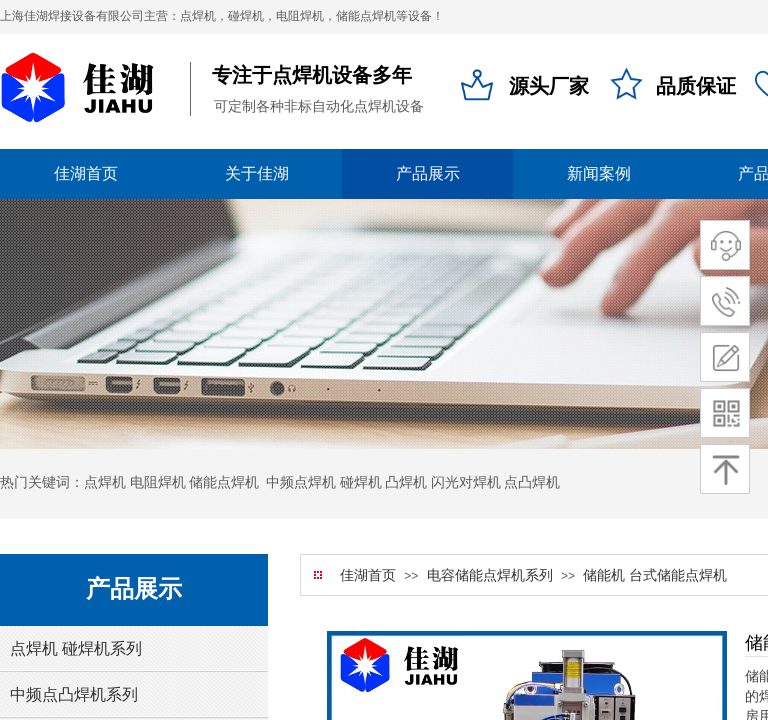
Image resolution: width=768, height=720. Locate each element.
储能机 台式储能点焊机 (655, 575)
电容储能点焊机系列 (490, 575)
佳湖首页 (368, 575)
